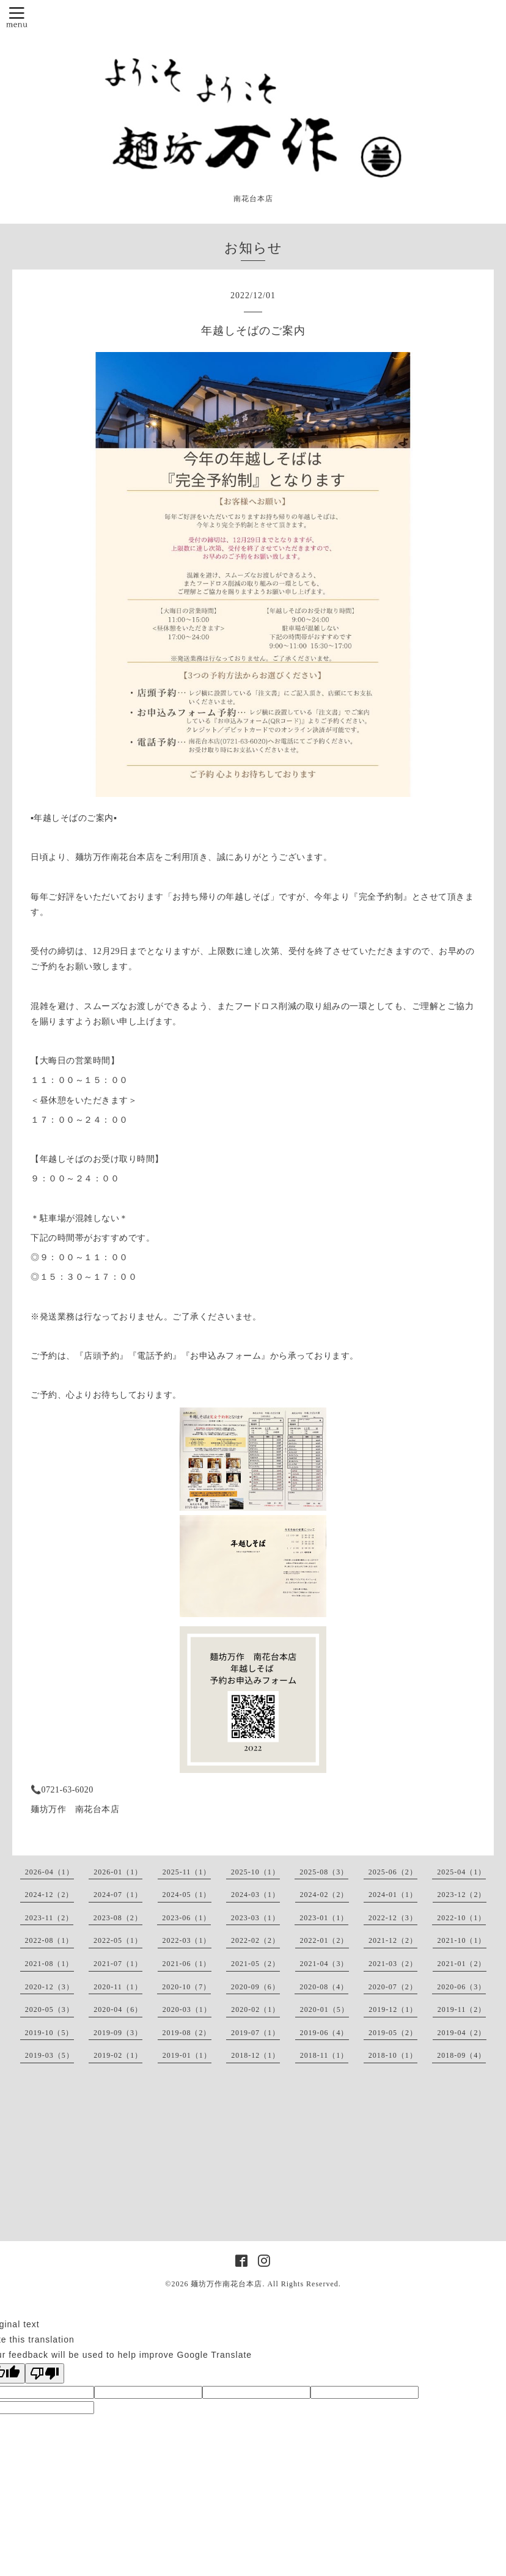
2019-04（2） (462, 2032)
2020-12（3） (49, 1987)
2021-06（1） (187, 1963)
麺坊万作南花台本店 (226, 2284)
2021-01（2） (462, 1963)
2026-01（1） (118, 1872)
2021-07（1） (118, 1963)
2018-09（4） (461, 2055)
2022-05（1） (118, 1940)
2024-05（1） (187, 1894)
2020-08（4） (323, 1987)
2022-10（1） (461, 1918)
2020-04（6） (118, 2009)
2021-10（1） (462, 1940)
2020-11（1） (118, 1987)
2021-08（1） (49, 1963)
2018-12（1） (255, 2055)
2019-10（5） (49, 2032)
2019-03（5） (49, 2055)
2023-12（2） (462, 1894)
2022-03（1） (187, 1940)
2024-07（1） (118, 1894)
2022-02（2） (255, 1940)
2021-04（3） (324, 1963)
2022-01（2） (324, 1940)
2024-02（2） (324, 1894)
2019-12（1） (393, 2009)
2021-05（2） (255, 1963)
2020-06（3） (461, 1987)
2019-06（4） (324, 2032)
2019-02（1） (118, 2055)
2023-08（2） (118, 1918)
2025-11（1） (187, 1872)
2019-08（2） (187, 2032)
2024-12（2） (49, 1894)
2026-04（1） (49, 1872)
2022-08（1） (49, 1940)
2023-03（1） (255, 1918)
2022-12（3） (393, 1918)
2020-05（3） (49, 2009)
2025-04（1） (461, 1872)
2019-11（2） (462, 2009)
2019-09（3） (118, 2032)
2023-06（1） (186, 1918)
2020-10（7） (186, 1987)
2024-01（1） (393, 1894)
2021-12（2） (393, 1940)
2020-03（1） (187, 2009)
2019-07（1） (255, 2032)
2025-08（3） (323, 1872)
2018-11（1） (324, 2055)
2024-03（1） (255, 1894)
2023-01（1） (323, 1918)
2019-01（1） (187, 2055)
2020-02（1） (255, 2009)
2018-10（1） (393, 2055)
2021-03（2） (393, 1963)
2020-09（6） (255, 1987)
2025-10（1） (255, 1872)
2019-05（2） (393, 2032)
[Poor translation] (44, 2373)
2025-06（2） (393, 1872)
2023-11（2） (49, 1918)
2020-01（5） (324, 2009)
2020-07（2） (393, 1987)
